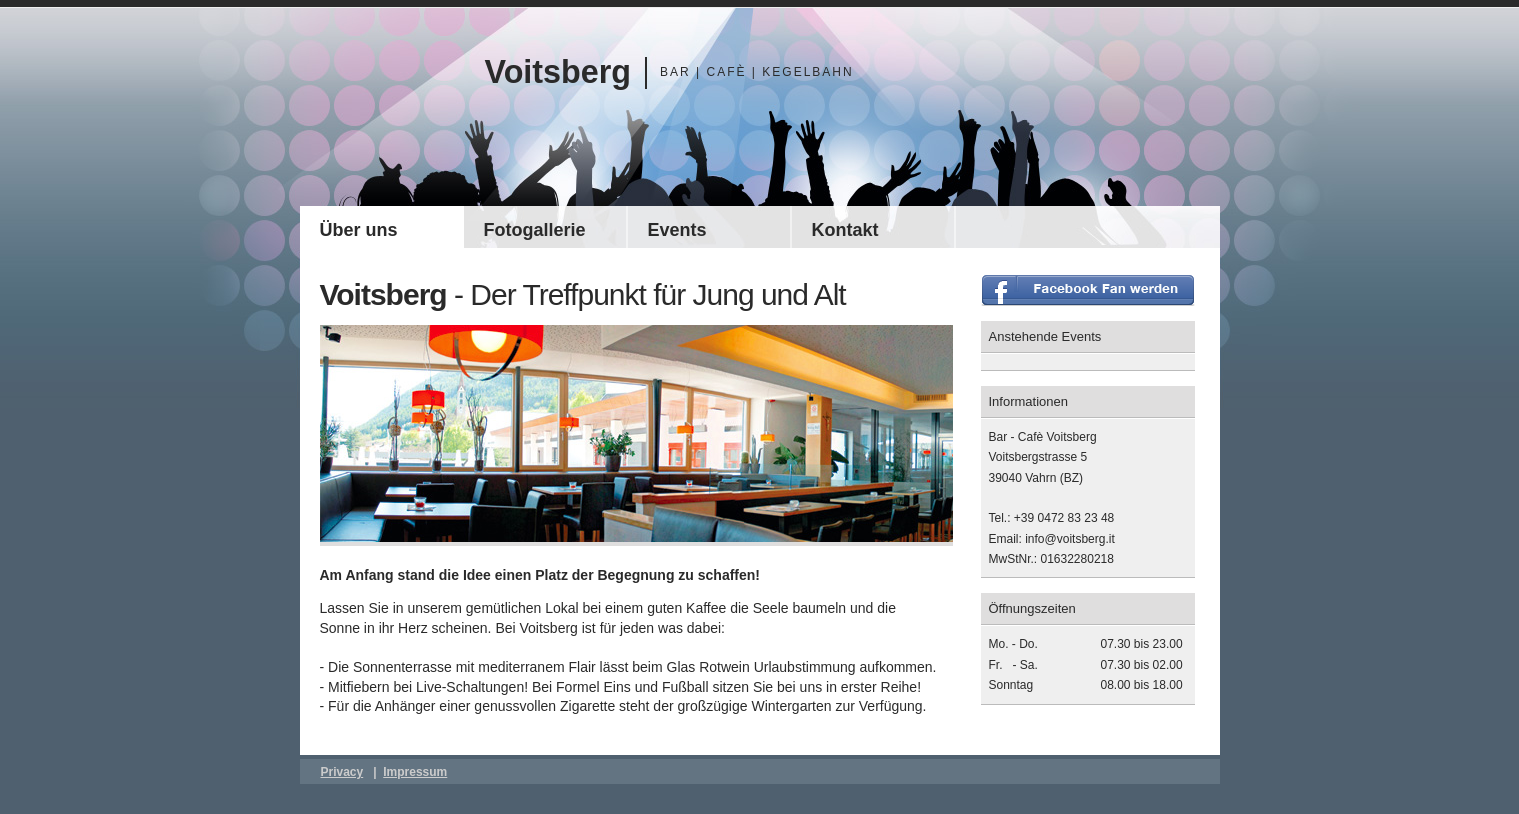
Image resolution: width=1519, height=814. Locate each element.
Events (677, 230)
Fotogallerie (535, 230)
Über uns (359, 230)
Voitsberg (558, 72)
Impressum (415, 772)
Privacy (342, 772)
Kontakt (845, 230)
